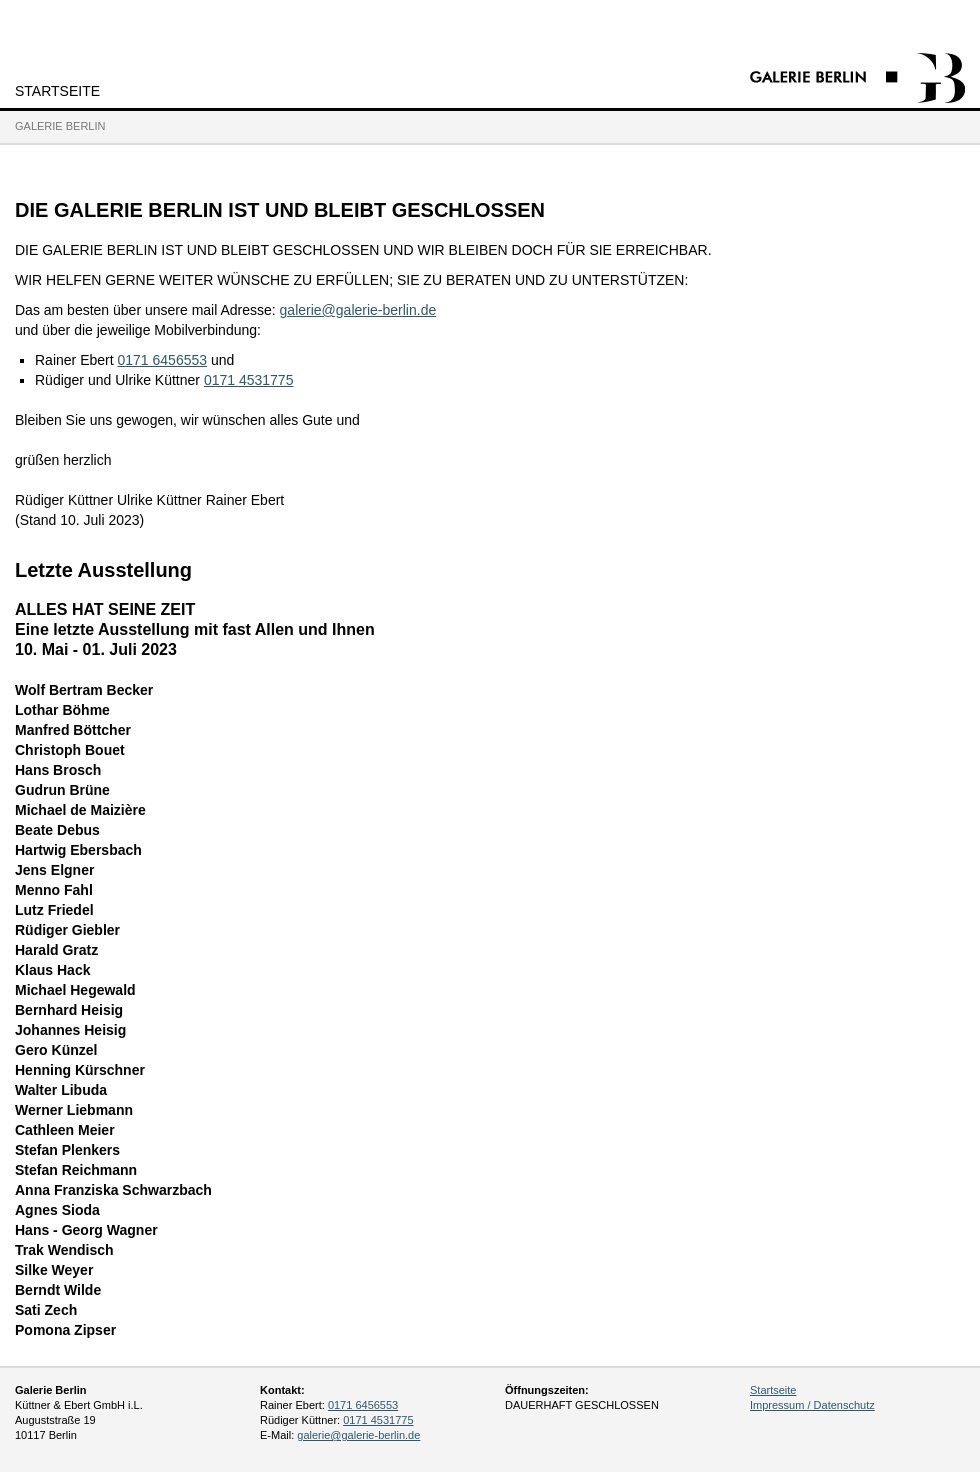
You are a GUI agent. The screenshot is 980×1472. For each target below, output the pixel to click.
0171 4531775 (249, 380)
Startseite (57, 91)
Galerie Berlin (60, 126)
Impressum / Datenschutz (812, 1405)
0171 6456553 (162, 360)
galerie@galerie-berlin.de (358, 310)
